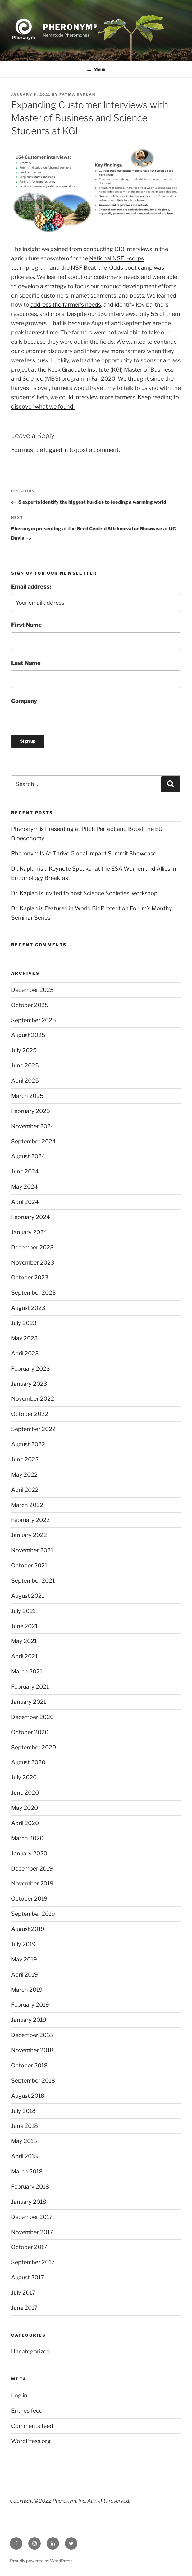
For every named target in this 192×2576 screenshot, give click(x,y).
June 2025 (25, 1065)
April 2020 (25, 1823)
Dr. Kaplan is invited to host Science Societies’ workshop (84, 893)
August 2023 (28, 1308)
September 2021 (33, 1580)
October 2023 (29, 1277)
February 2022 (30, 1520)
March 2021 (26, 1671)
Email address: (31, 586)
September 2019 (33, 1914)
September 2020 (33, 1747)
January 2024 (29, 1232)
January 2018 (28, 2201)
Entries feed (27, 2410)
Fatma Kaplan (77, 94)
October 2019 (29, 1898)
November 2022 (32, 1398)
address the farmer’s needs (65, 304)
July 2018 (23, 2111)
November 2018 (32, 2050)
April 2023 (25, 1353)
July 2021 (23, 1611)
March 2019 (27, 1989)
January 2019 (28, 2020)
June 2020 (25, 1792)
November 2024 (32, 1126)
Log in (19, 2395)
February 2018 (30, 2186)
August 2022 (28, 1444)
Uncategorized (30, 2351)
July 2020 (24, 1777)
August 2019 (27, 1929)
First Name (26, 624)
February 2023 (30, 1368)
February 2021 (30, 1686)
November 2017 (32, 2232)
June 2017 (24, 2307)
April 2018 (24, 2156)
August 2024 (28, 1156)
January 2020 (29, 1853)
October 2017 (29, 2247)
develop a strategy (43, 286)
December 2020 (32, 1717)
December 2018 (32, 2035)
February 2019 (30, 2004)
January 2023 (29, 1384)
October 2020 (29, 1732)
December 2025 (32, 990)
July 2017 (23, 2292)
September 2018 (33, 2080)
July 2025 (24, 1050)
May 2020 (24, 1808)
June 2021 (24, 1626)
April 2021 (24, 1656)
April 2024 (25, 1202)
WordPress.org (31, 2441)
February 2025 (30, 1111)
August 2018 (27, 2095)
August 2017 (27, 2277)
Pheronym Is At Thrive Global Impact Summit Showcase (83, 853)
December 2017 (32, 2217)
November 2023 (32, 1262)
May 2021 (24, 1641)
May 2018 (24, 2141)
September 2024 (33, 1141)
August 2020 (28, 1762)
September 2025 (33, 1020)
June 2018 (24, 2126)
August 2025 (28, 1035)
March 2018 (27, 2171)
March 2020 (27, 1838)
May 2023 (24, 1338)
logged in (56, 450)
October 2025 (29, 1005)
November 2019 (32, 1883)
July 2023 (24, 1323)
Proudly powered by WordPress (41, 2560)
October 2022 (29, 1414)
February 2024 (30, 1217)
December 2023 (32, 1247)
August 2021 (27, 1596)
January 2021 (28, 1702)
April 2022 (25, 1490)
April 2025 (25, 1080)
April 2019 (24, 1974)
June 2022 (25, 1459)
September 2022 (33, 1429)
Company (24, 701)
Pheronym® (70, 27)
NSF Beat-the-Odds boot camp (112, 267)
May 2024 (24, 1186)
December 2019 (32, 1868)
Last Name (26, 663)
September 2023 (33, 1292)
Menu (96, 69)
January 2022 (29, 1535)
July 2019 (23, 1944)
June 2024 (25, 1171)
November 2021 (32, 1550)
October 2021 (29, 1565)
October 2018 (29, 2065)
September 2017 (33, 2262)
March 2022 (27, 1505)
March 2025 (27, 1096)
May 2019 (24, 1959)
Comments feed (32, 2426)
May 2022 (24, 1474)
